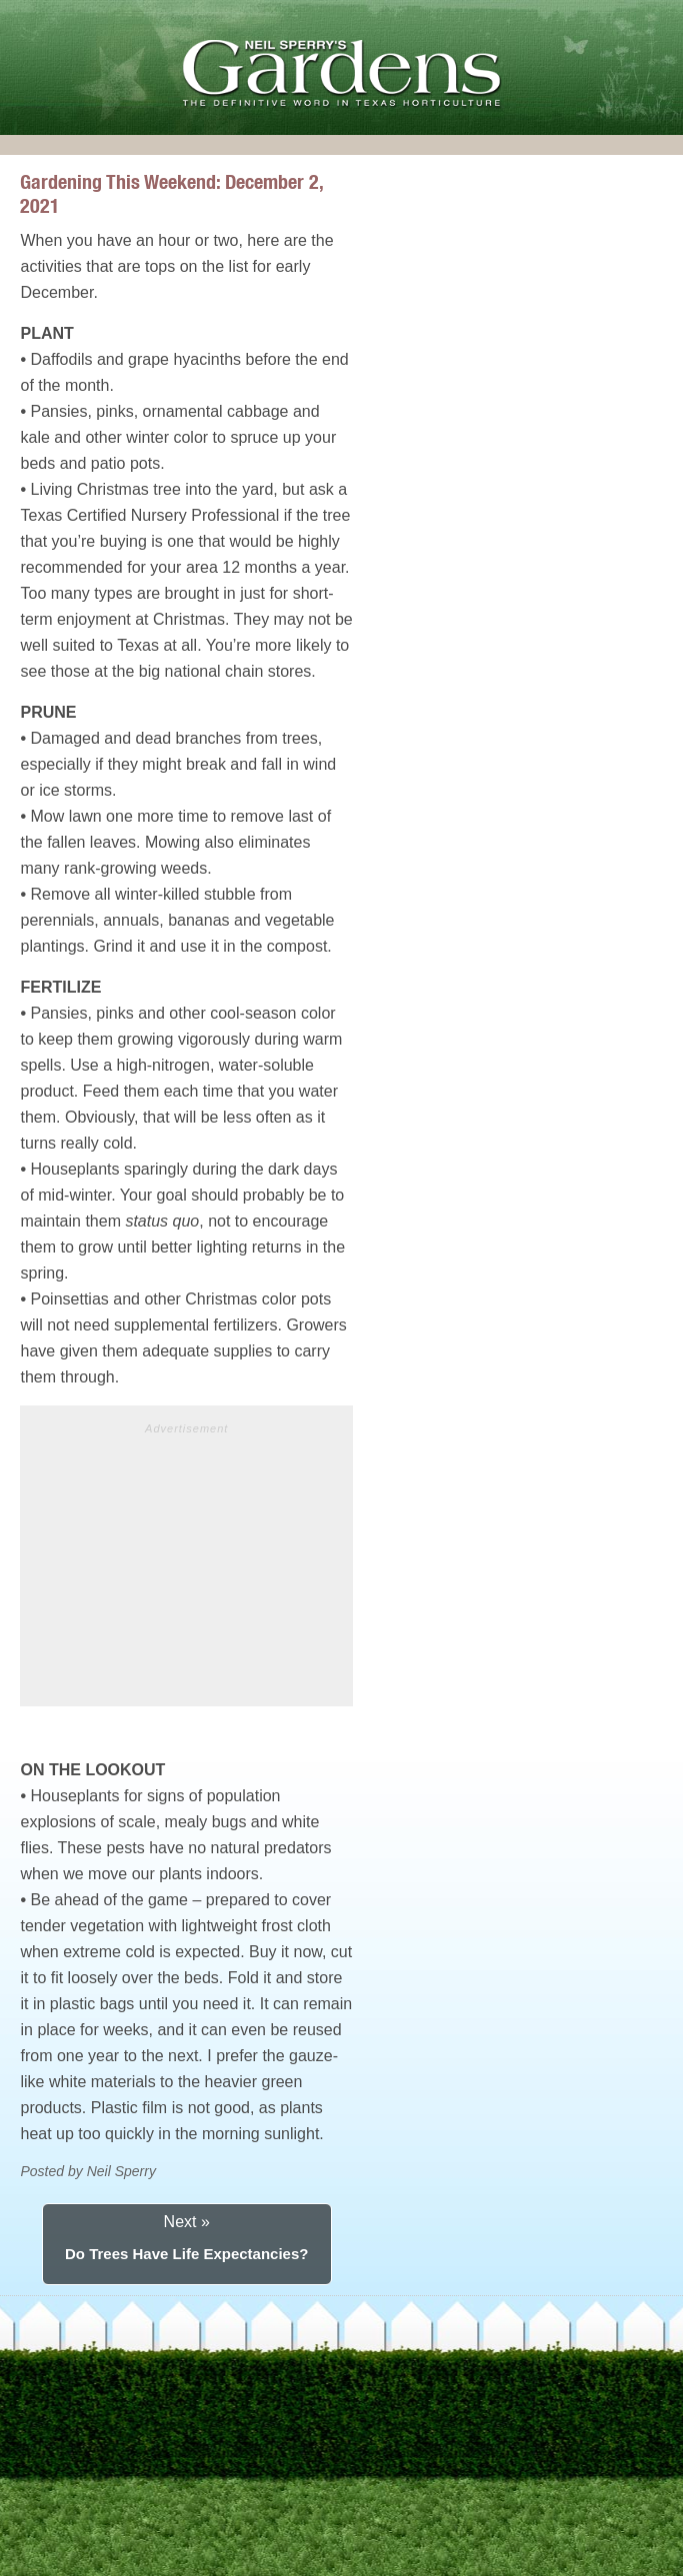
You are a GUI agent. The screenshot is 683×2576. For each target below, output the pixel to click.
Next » (187, 2221)
